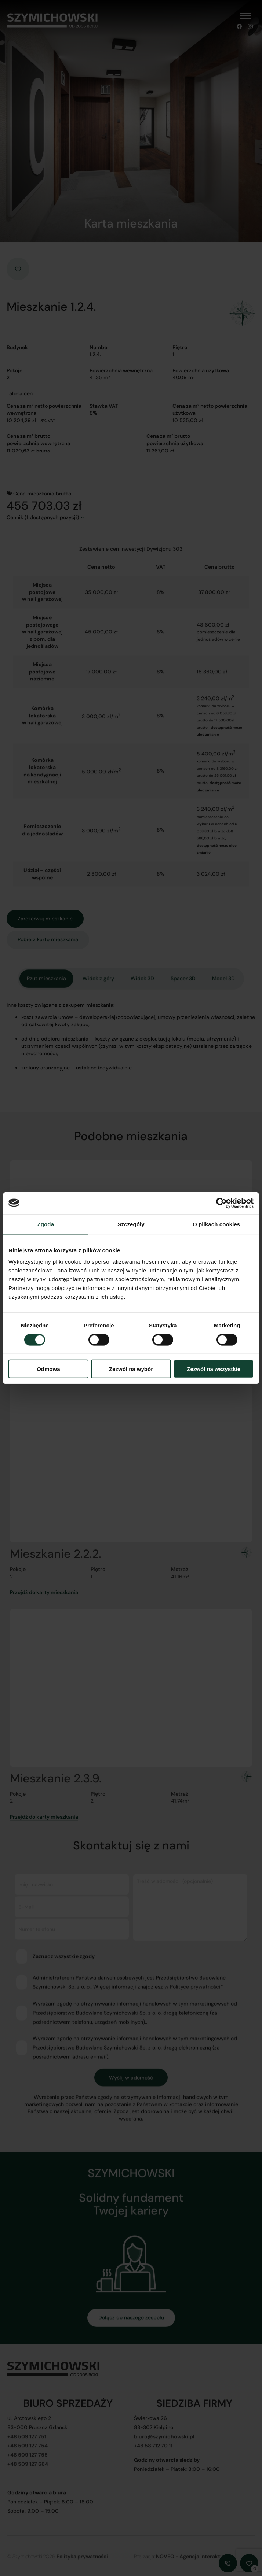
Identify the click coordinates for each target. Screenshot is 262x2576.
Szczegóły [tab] (130, 1224)
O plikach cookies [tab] (216, 1224)
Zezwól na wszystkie (213, 1369)
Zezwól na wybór (131, 1369)
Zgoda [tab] (45, 1224)
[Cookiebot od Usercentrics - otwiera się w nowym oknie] (221, 1202)
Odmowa (48, 1369)
